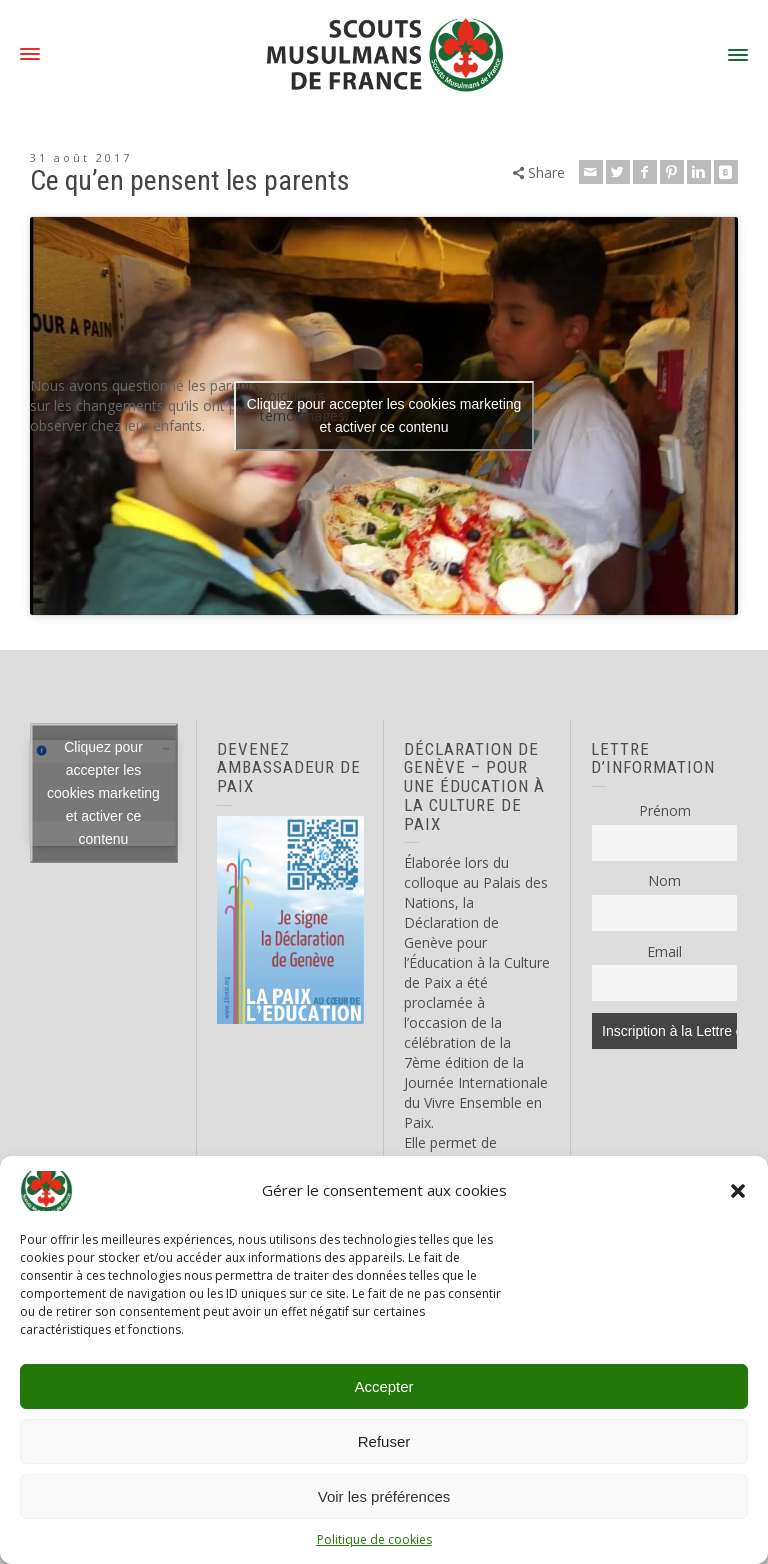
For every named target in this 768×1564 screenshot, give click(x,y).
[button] (738, 1191)
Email (664, 951)
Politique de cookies (374, 1539)
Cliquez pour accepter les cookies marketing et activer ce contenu (384, 415)
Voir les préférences (384, 1496)
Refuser (384, 1441)
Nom (664, 880)
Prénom (665, 810)
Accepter (383, 1386)
